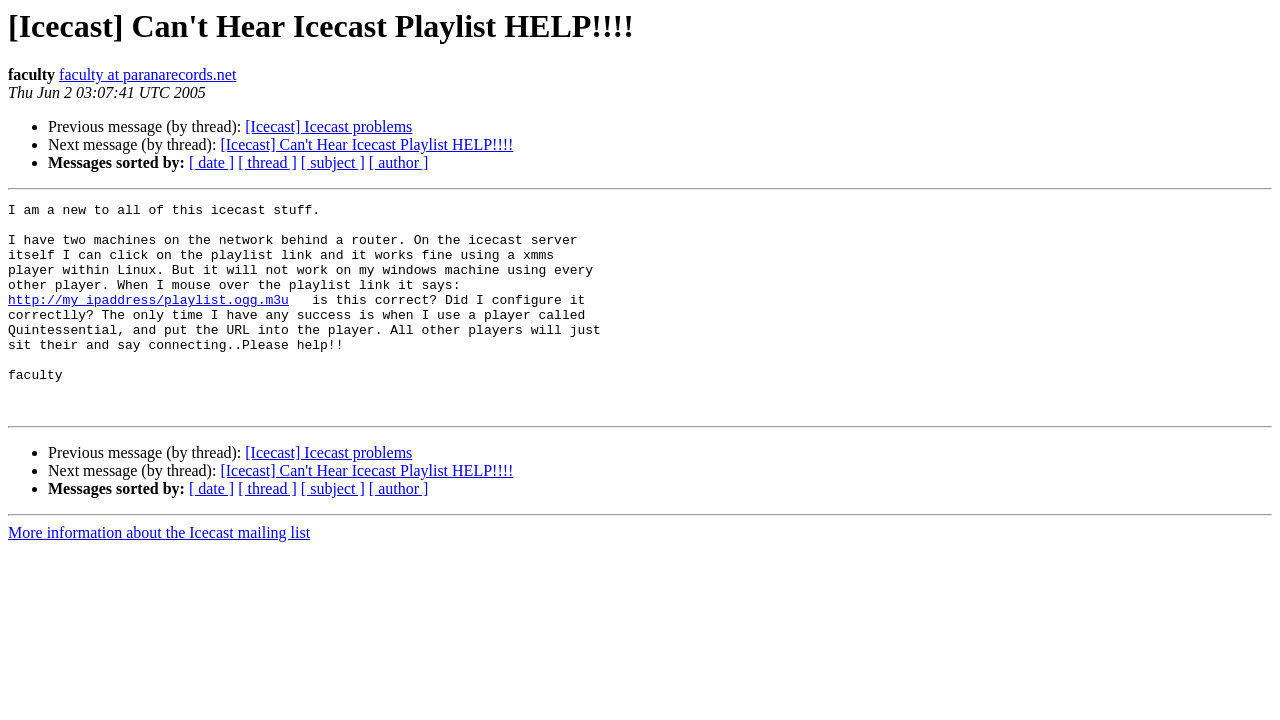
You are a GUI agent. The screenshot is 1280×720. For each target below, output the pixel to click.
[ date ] (211, 162)
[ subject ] (333, 162)
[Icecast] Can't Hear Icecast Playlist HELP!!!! (366, 144)
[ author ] (399, 162)
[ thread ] (267, 162)
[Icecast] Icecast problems (328, 126)
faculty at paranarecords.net (147, 74)
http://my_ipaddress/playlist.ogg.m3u (148, 320)
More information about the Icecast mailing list (159, 574)
